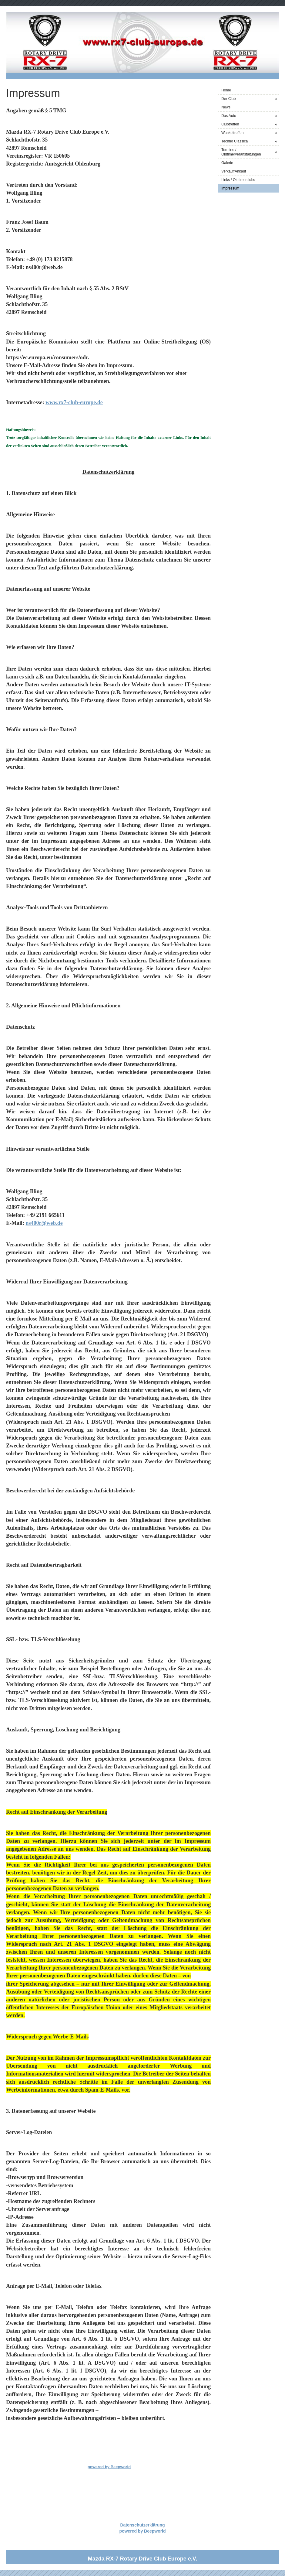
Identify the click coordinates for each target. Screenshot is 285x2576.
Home (226, 90)
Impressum (230, 188)
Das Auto (250, 116)
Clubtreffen (250, 124)
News (225, 107)
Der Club (250, 99)
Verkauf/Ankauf (233, 171)
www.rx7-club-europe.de (74, 402)
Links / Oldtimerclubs (238, 180)
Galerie (227, 163)
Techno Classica (250, 141)
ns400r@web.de (44, 1223)
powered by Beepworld (109, 2467)
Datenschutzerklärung (142, 2525)
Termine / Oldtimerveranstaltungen (250, 152)
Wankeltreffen (250, 133)
